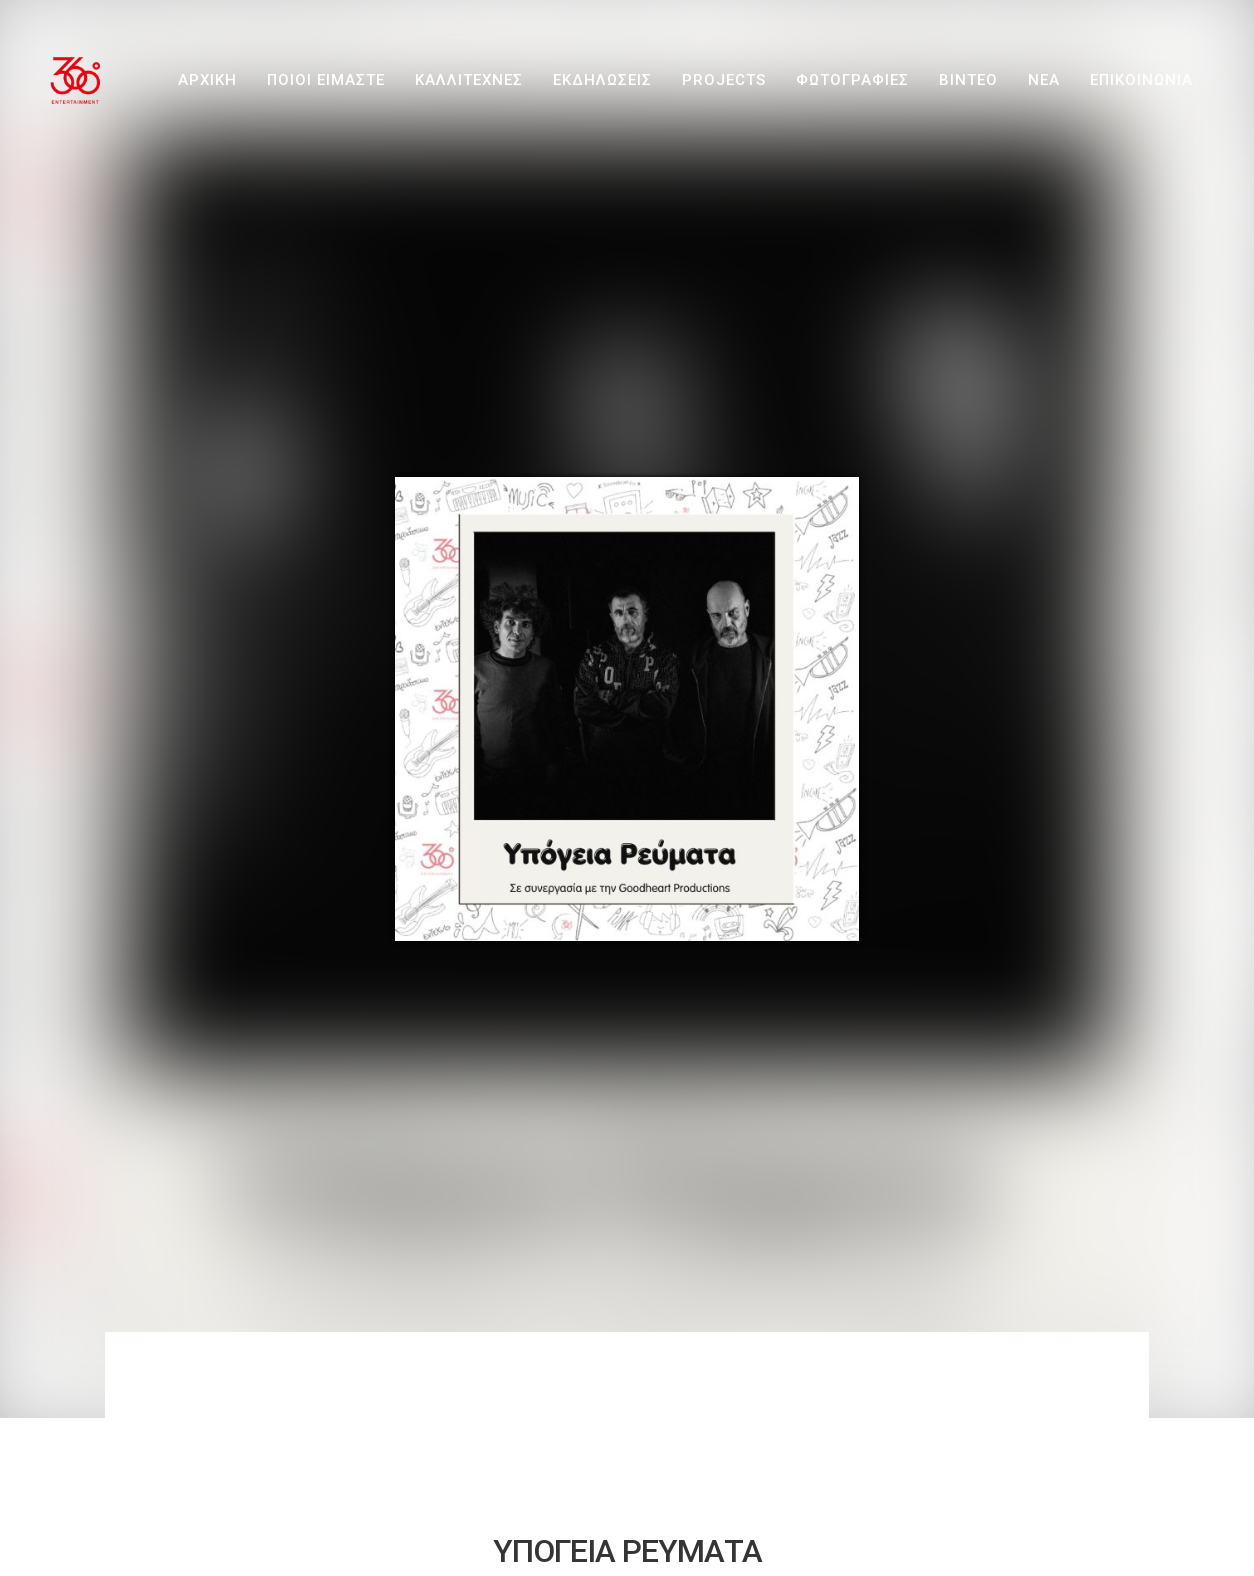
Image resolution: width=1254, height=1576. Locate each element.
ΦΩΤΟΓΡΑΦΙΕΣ (852, 80)
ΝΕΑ (1044, 80)
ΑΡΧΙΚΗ (207, 80)
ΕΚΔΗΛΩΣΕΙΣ (602, 80)
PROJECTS (724, 80)
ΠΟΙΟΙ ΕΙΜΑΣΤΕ (326, 80)
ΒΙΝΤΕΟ (968, 80)
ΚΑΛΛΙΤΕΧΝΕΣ (469, 80)
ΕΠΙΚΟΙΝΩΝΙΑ (1141, 80)
